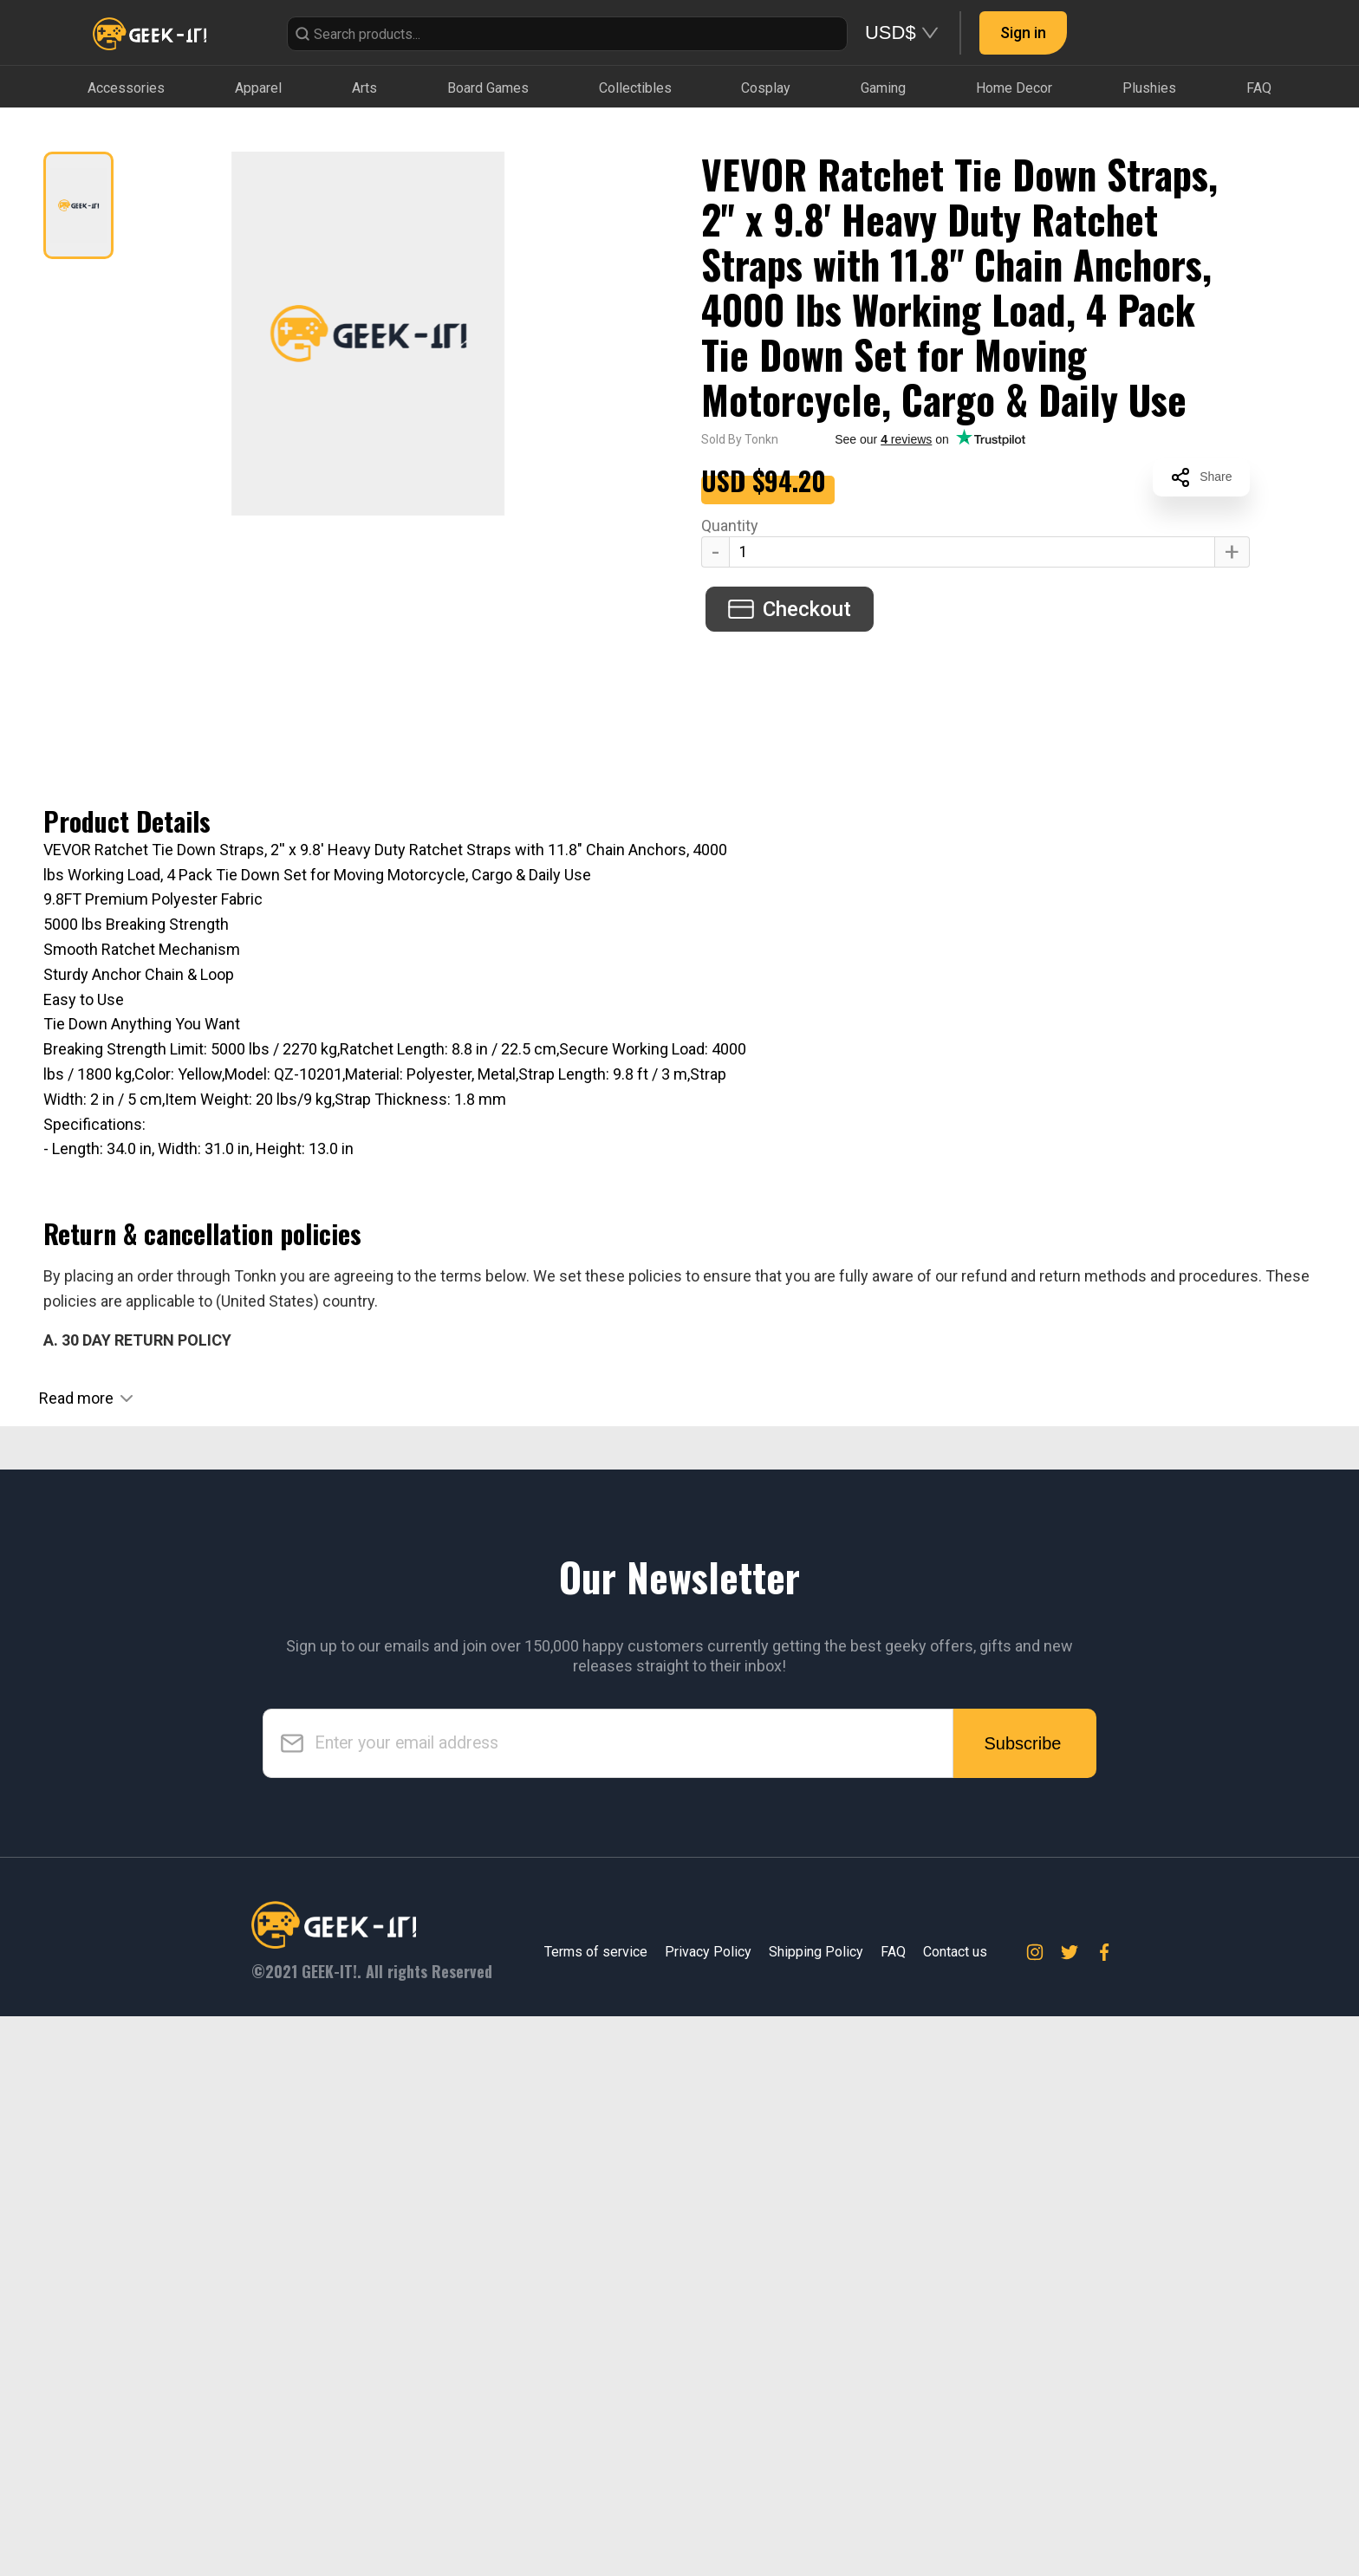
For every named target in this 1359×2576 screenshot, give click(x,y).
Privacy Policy (708, 2512)
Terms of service (595, 2512)
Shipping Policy (816, 2512)
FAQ (893, 2512)
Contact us (955, 2512)
